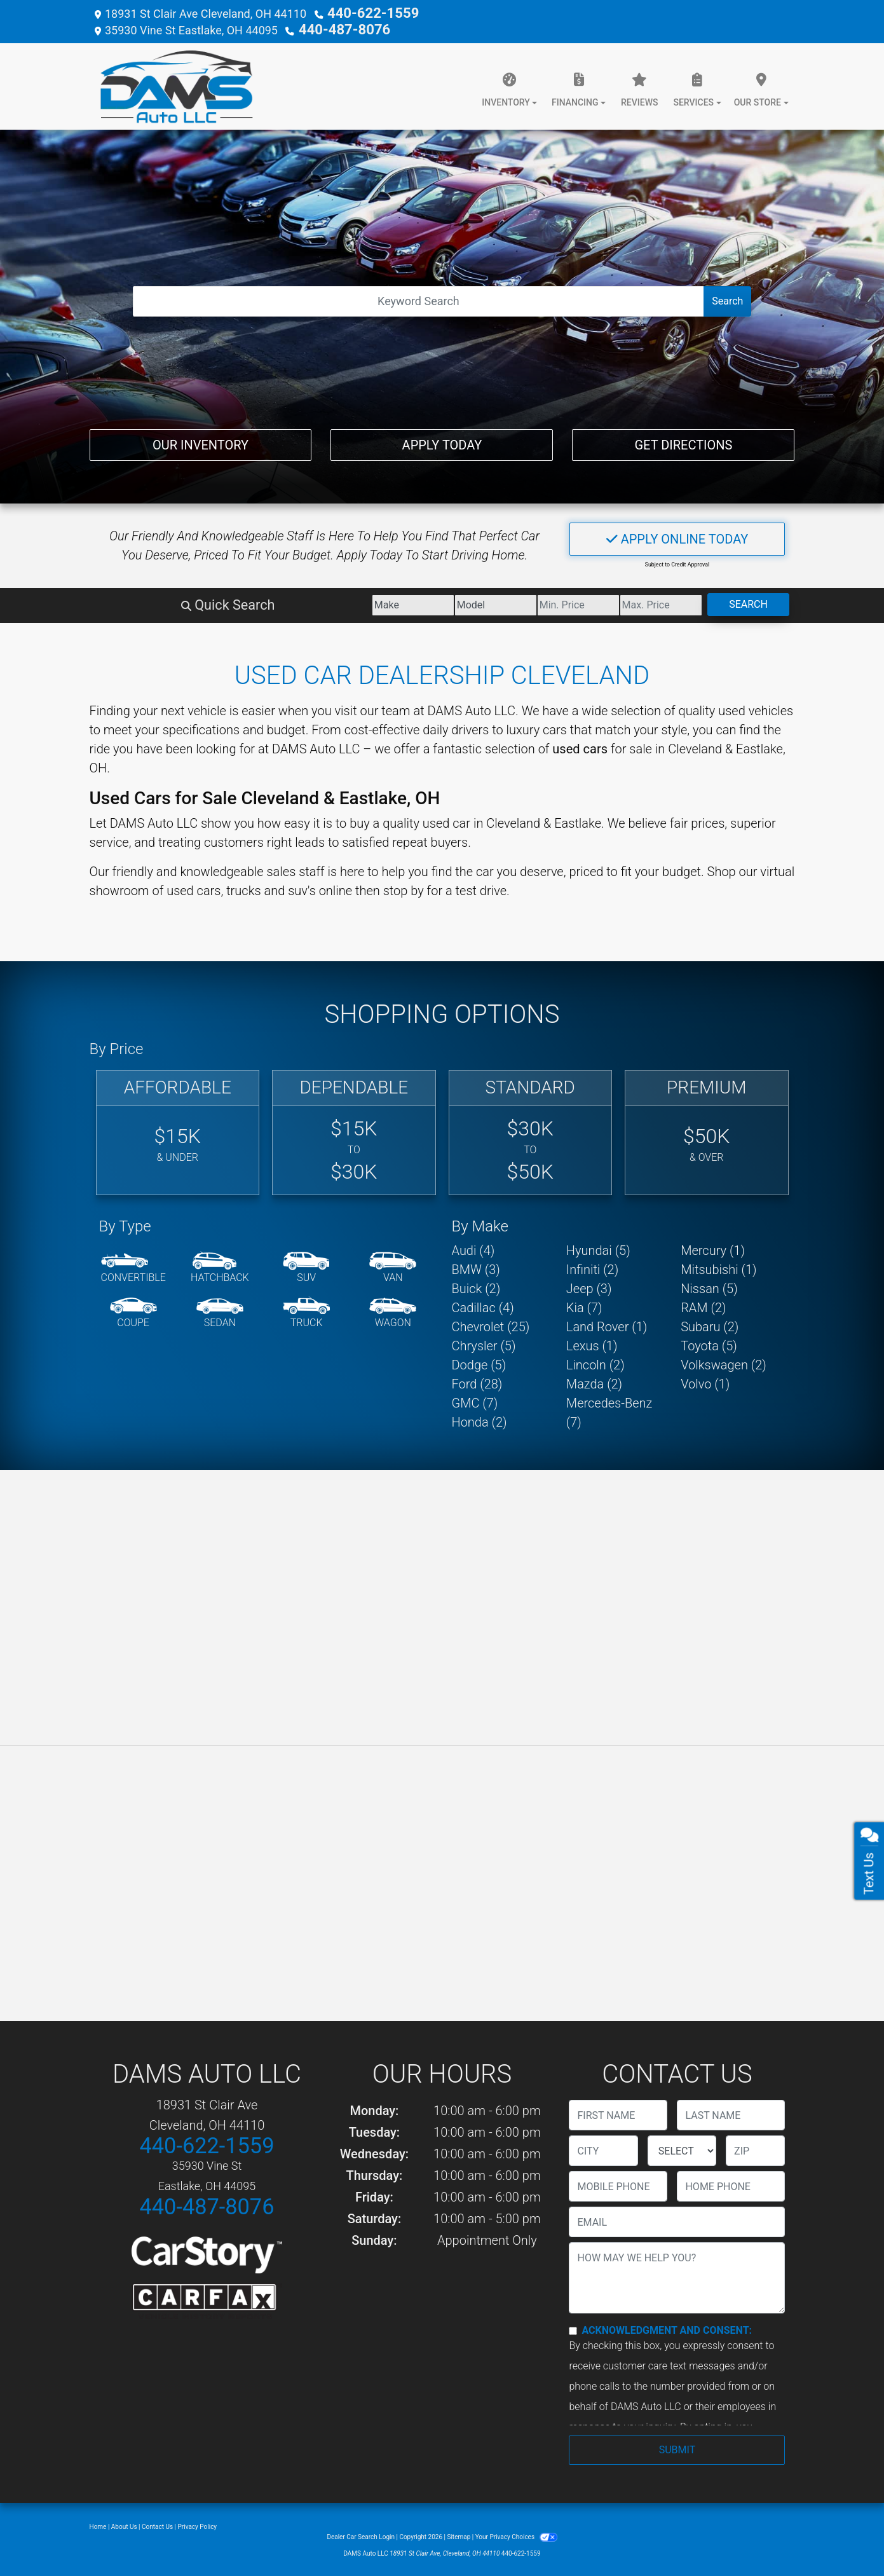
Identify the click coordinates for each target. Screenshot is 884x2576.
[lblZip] (755, 2148)
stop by (403, 888)
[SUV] (306, 1266)
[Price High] (606, 602)
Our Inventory (200, 440)
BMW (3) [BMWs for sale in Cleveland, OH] (476, 1267)
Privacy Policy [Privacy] (197, 2524)
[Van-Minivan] (392, 1266)
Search (727, 298)
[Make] (250, 602)
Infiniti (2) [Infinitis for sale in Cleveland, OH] (592, 1267)
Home (98, 2524)
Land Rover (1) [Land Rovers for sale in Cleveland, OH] (606, 1324)
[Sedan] (219, 1311)
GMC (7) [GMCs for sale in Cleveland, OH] (475, 1400)
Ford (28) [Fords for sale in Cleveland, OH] (477, 1381)
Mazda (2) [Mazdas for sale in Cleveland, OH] (594, 1381)
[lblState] (682, 2148)
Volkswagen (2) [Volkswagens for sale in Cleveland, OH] (723, 1362)
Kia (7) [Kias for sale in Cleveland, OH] (584, 1305)
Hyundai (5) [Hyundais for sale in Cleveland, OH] (598, 1248)
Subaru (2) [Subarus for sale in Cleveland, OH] (709, 1324)
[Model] (369, 602)
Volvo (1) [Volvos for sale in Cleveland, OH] (705, 1381)
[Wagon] (392, 1311)
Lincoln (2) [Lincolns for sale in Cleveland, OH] (595, 1362)
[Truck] (306, 1311)
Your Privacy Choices (516, 2534)
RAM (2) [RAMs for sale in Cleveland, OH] (703, 1305)
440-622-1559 (364, 12)
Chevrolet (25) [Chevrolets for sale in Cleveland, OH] (491, 1324)
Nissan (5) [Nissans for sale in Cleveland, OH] (709, 1286)
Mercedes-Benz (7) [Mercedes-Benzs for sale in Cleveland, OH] (609, 1410)
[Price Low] (487, 602)
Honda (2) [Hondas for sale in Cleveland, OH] (479, 1419)
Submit (677, 2447)
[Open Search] (419, 299)
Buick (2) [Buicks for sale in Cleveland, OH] (476, 1286)
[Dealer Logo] (171, 84)
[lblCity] (603, 2148)
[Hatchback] (220, 1266)
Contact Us (157, 2524)
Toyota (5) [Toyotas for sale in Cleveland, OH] (709, 1343)
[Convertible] (133, 1266)
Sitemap (458, 2534)
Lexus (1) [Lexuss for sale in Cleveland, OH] (592, 1343)
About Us (124, 2524)
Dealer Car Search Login (361, 2534)
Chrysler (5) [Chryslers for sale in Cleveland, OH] (484, 1343)
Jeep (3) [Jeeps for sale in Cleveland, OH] (589, 1286)
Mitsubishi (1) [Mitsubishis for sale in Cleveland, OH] (718, 1267)
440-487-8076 (336, 27)
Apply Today (442, 440)
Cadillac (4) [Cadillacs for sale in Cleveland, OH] (483, 1305)
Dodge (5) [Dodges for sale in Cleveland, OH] (479, 1362)
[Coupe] (133, 1311)
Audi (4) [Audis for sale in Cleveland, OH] (473, 1248)
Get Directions (683, 440)
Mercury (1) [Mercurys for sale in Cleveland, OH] (713, 1248)
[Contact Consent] (573, 2328)
